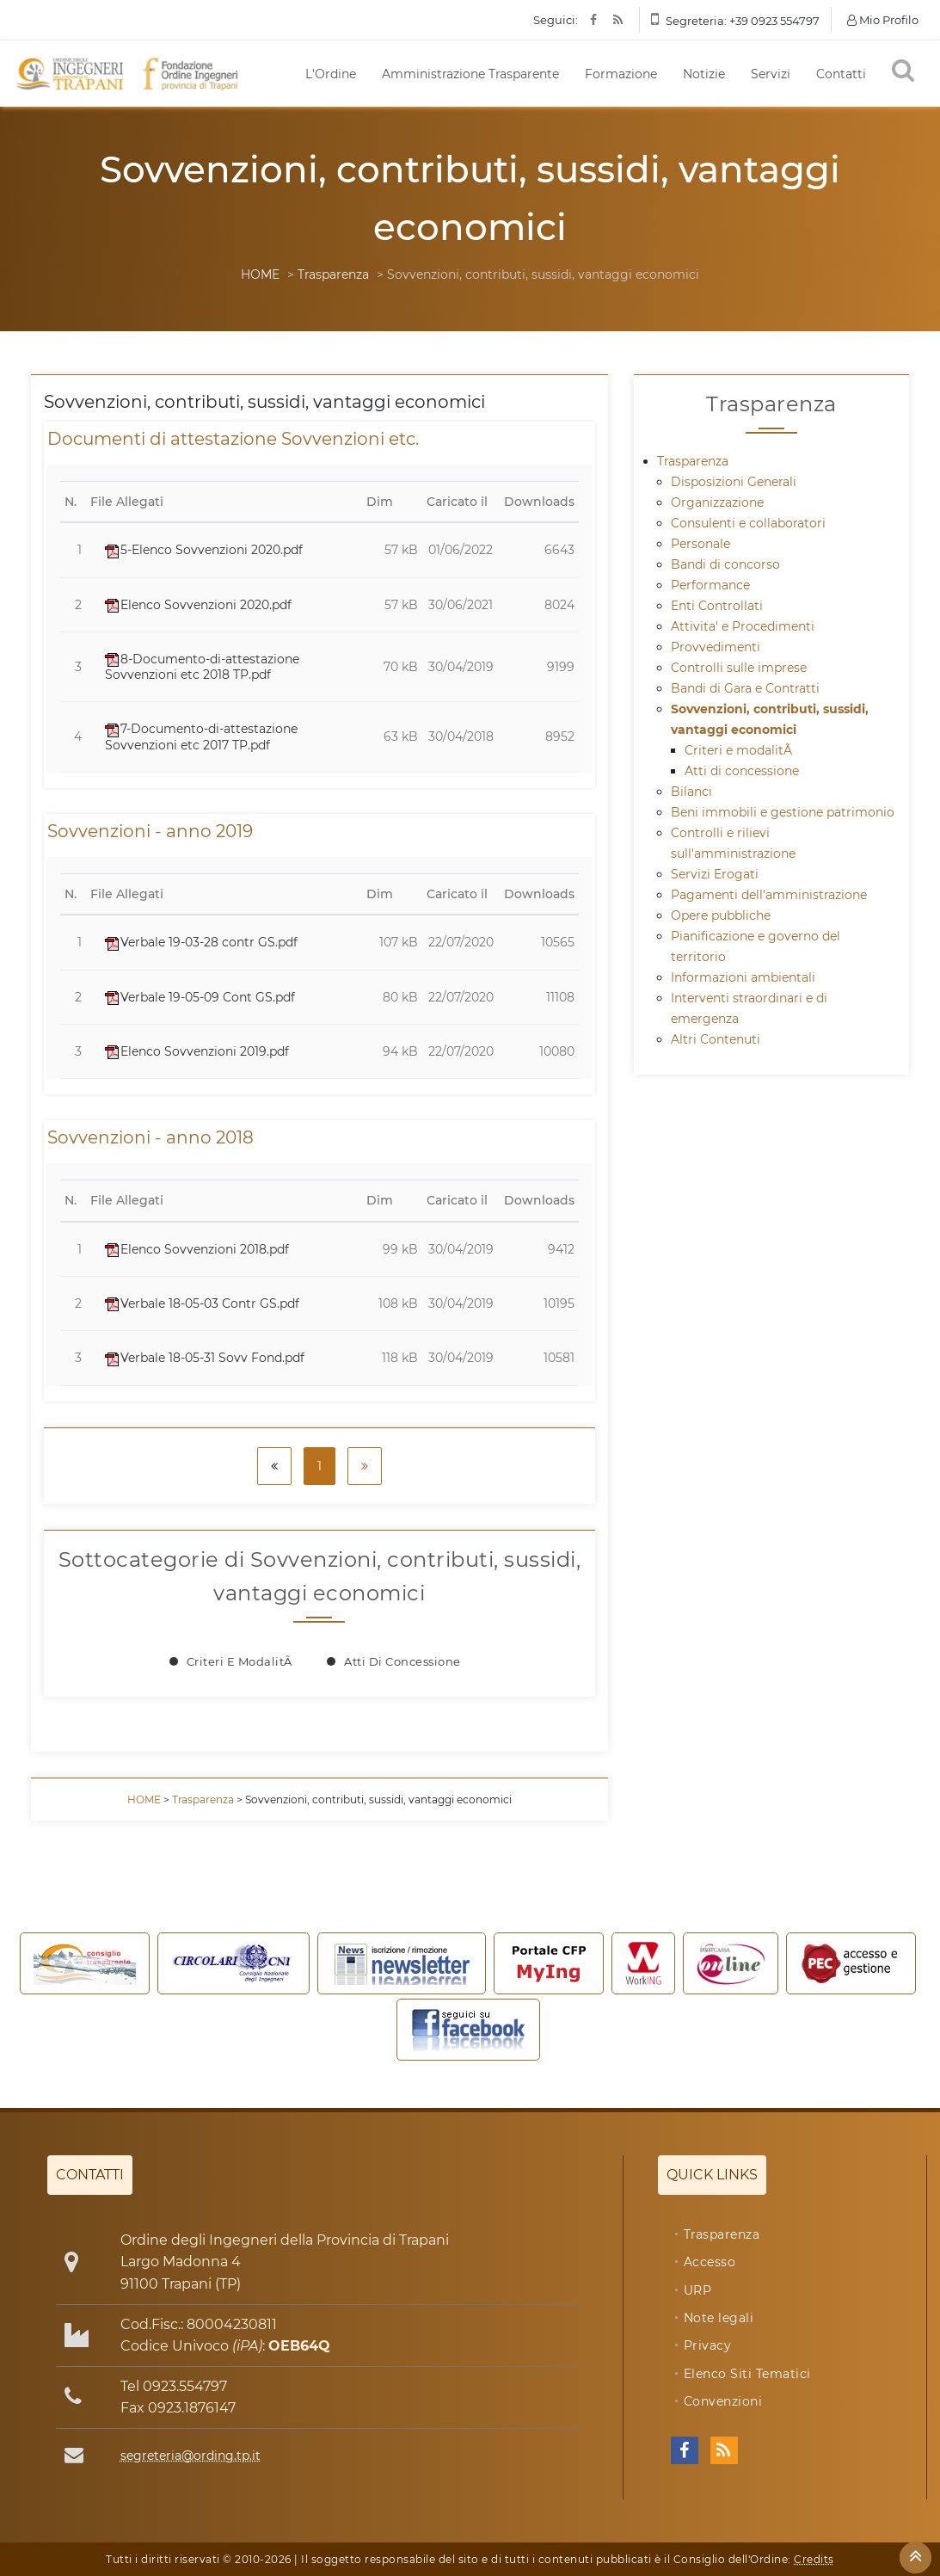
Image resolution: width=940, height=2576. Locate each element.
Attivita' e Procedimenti (742, 626)
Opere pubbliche (721, 915)
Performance (710, 585)
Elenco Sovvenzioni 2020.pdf (198, 605)
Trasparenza (333, 274)
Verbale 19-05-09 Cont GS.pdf (200, 997)
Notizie (704, 74)
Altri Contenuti (715, 1039)
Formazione (621, 74)
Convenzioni (723, 2401)
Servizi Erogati (715, 874)
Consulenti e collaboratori (748, 523)
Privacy (708, 2345)
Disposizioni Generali (733, 482)
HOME (260, 274)
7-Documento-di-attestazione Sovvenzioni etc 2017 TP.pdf (201, 736)
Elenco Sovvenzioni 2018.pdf (197, 1249)
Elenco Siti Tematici (747, 2374)
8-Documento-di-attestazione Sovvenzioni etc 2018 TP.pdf (202, 666)
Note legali (719, 2318)
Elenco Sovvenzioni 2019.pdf (197, 1051)
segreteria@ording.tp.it (190, 2455)
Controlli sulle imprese (739, 667)
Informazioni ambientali (743, 977)
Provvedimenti (715, 647)
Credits (814, 2559)
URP (698, 2290)
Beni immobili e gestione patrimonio (782, 812)
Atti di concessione (402, 1661)
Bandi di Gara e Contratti (745, 688)
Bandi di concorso (725, 564)
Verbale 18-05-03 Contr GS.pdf (202, 1303)
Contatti (841, 74)
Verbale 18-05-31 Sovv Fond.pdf (204, 1357)
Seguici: (555, 20)
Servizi (770, 74)
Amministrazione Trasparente (470, 74)
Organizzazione (717, 502)
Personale (700, 544)
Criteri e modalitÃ (241, 1661)
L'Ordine (330, 74)
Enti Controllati (717, 605)
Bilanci (691, 791)
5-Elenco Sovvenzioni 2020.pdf (204, 550)
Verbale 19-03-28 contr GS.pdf (201, 942)
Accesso (710, 2262)
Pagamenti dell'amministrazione (769, 895)
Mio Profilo (883, 19)
